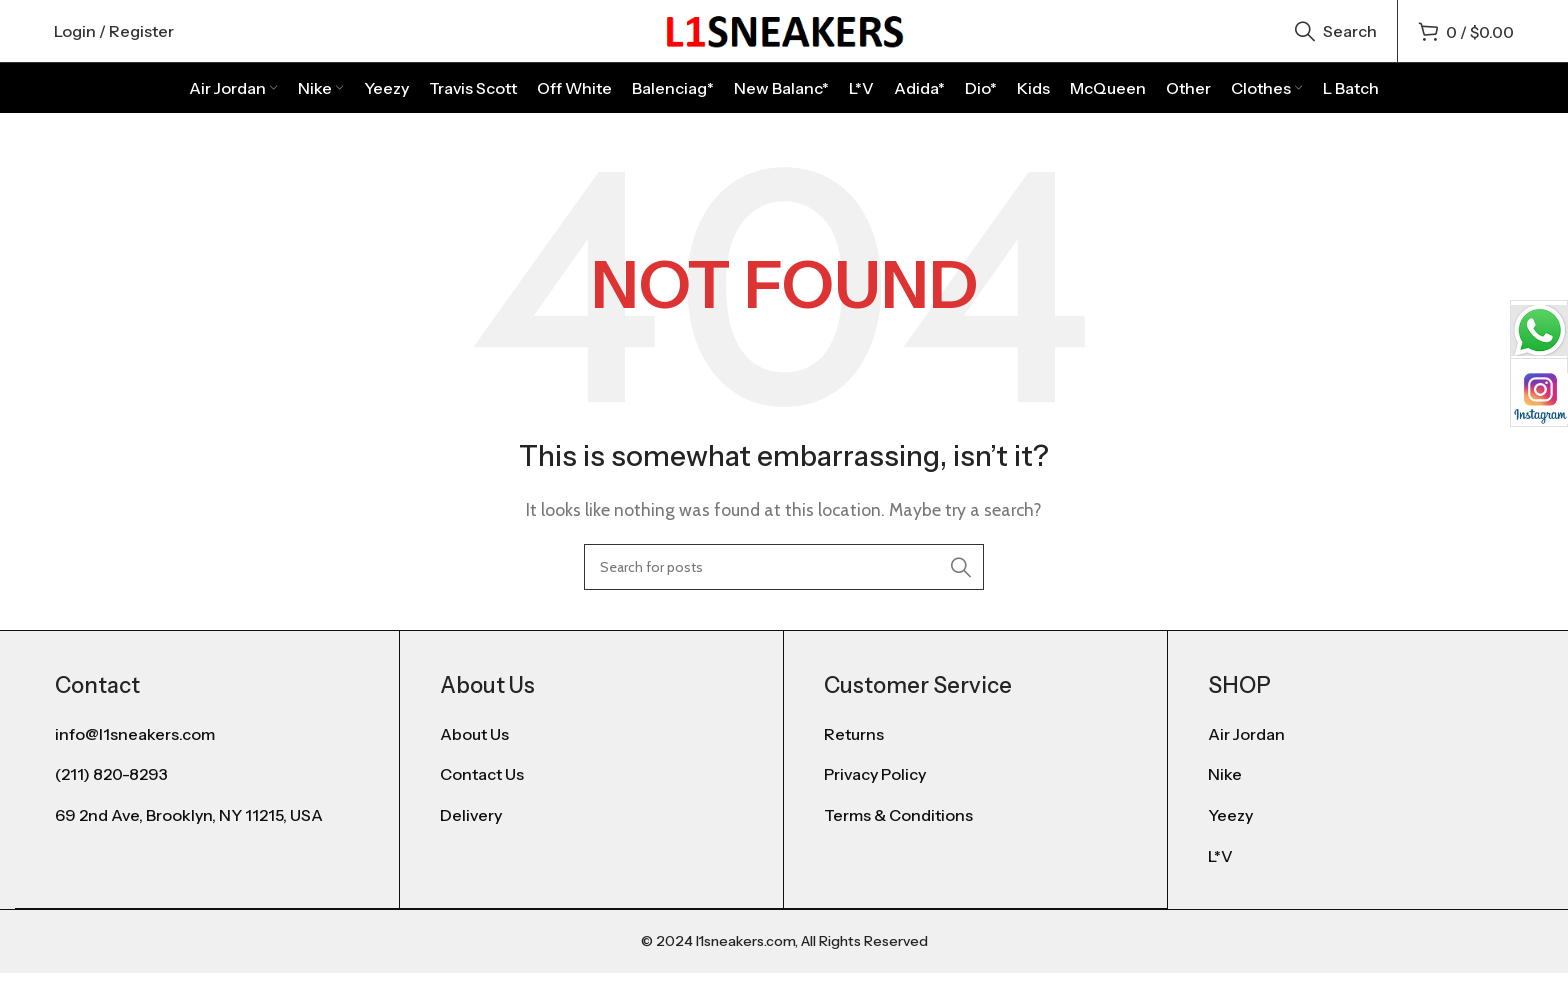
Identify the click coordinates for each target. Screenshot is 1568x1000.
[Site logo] (784, 43)
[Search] (1336, 45)
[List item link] (591, 763)
